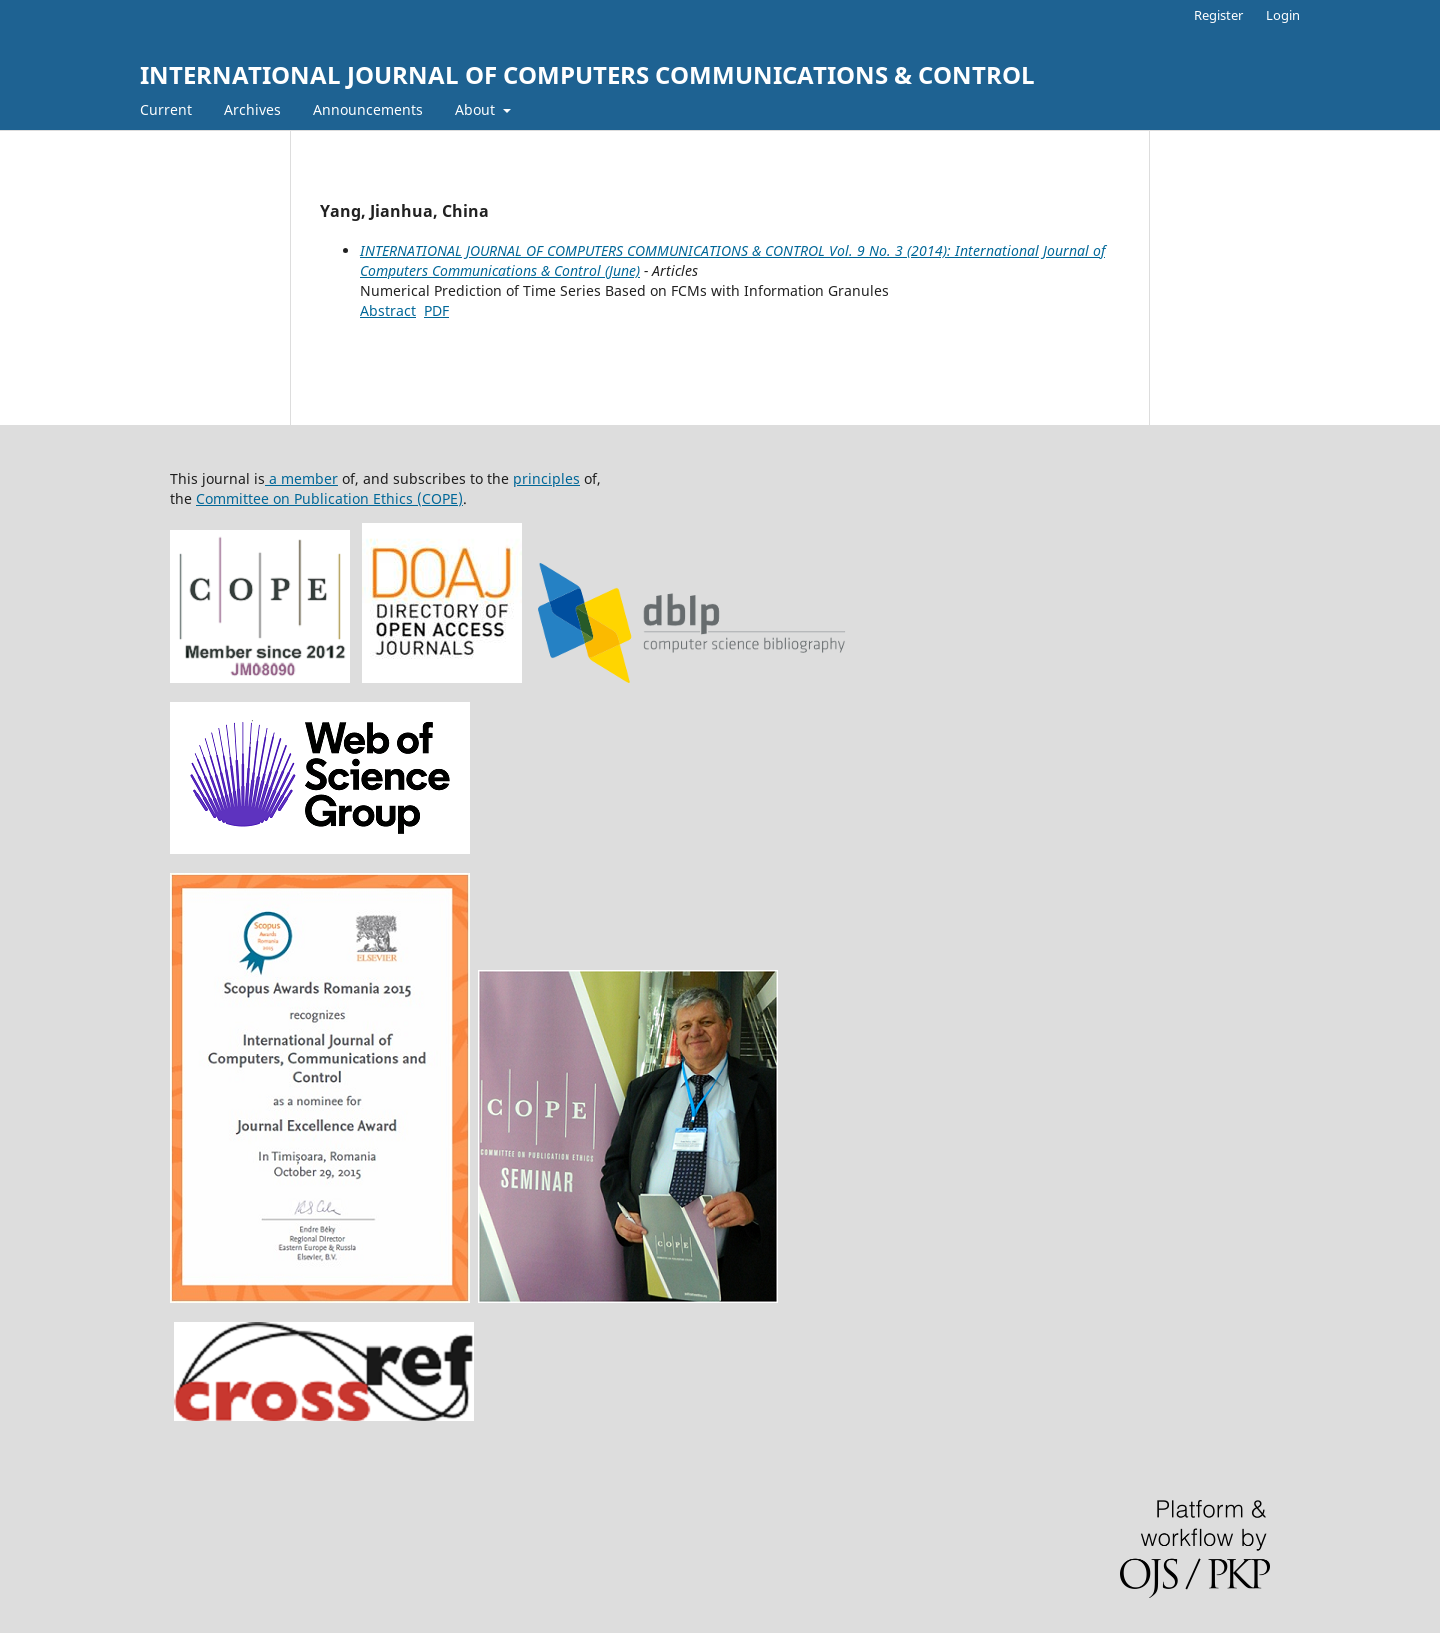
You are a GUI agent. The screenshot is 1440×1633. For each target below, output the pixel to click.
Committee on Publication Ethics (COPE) (329, 498)
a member (301, 478)
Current (166, 109)
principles (546, 478)
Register (1218, 15)
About (477, 109)
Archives (252, 109)
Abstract (388, 310)
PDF (436, 310)
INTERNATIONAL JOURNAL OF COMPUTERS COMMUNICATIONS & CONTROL (587, 74)
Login (1283, 15)
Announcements (368, 109)
